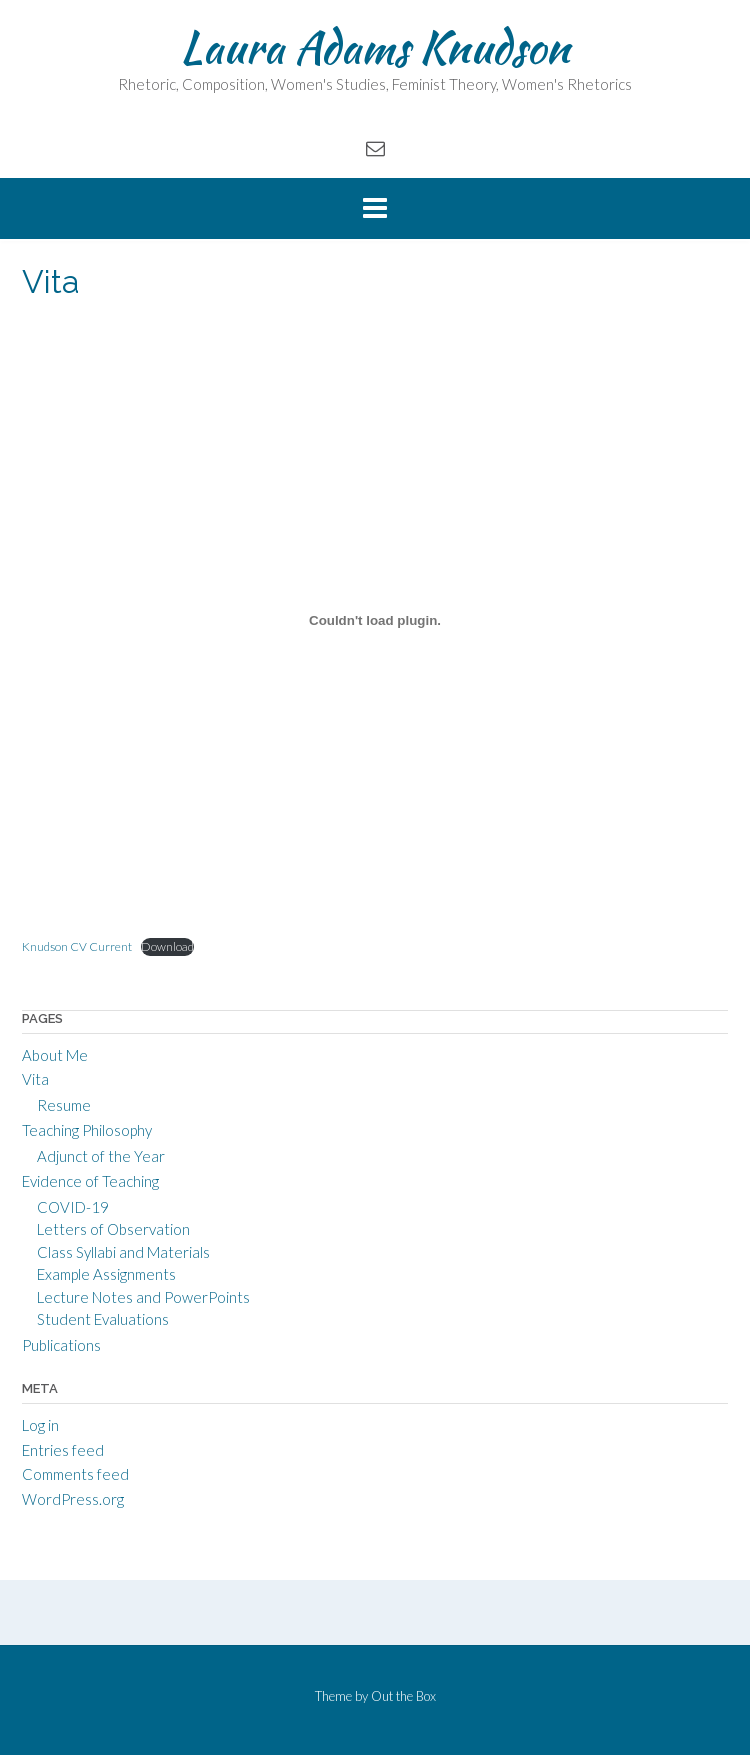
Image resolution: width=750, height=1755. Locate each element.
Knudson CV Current (77, 946)
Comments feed (75, 1474)
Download (167, 946)
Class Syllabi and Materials (123, 1252)
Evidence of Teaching (90, 1181)
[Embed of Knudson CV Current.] (375, 621)
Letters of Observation (113, 1229)
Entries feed (63, 1450)
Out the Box (403, 1696)
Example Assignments (106, 1274)
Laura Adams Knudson (375, 47)
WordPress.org (73, 1499)
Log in (40, 1425)
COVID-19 (73, 1207)
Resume (64, 1105)
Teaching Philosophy (87, 1130)
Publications (61, 1345)
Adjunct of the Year (101, 1156)
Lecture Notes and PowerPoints (143, 1297)
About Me (55, 1055)
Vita (35, 1079)
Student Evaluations (103, 1319)
